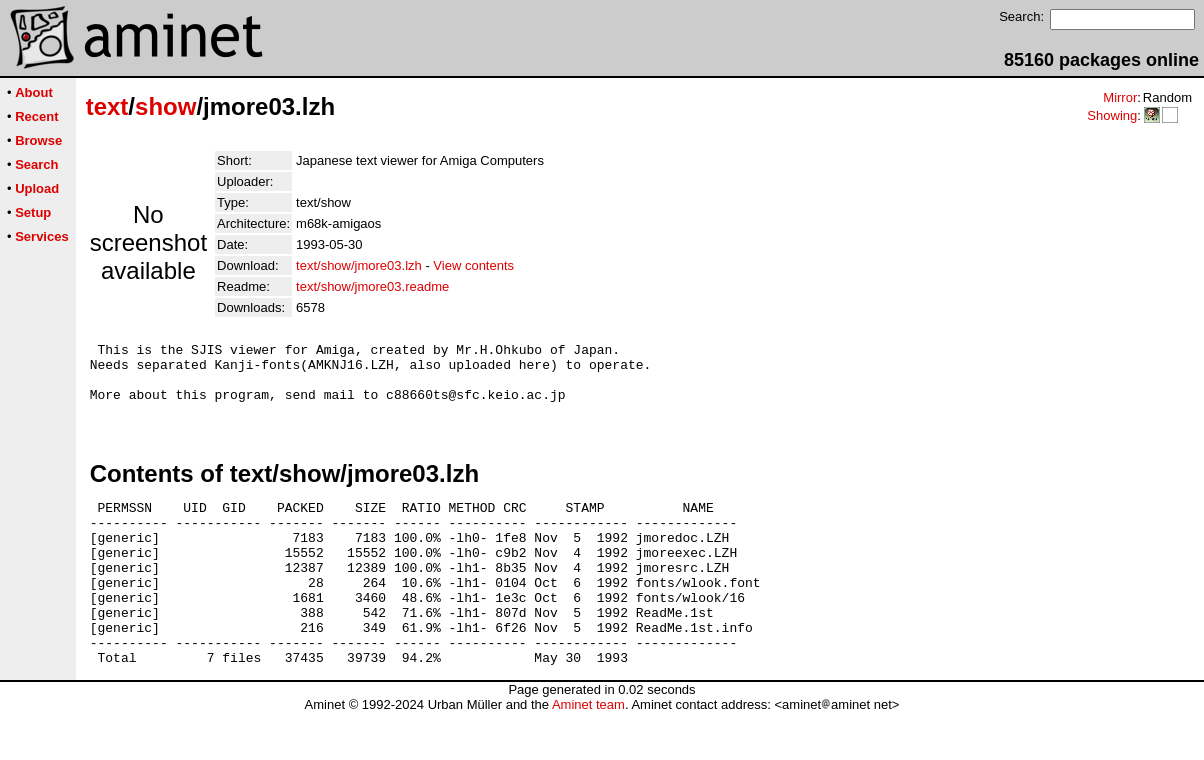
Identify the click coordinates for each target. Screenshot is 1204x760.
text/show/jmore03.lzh (359, 265)
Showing (1112, 115)
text (107, 106)
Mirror (1120, 97)
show (165, 106)
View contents (473, 265)
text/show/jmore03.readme (372, 286)
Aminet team (588, 752)
